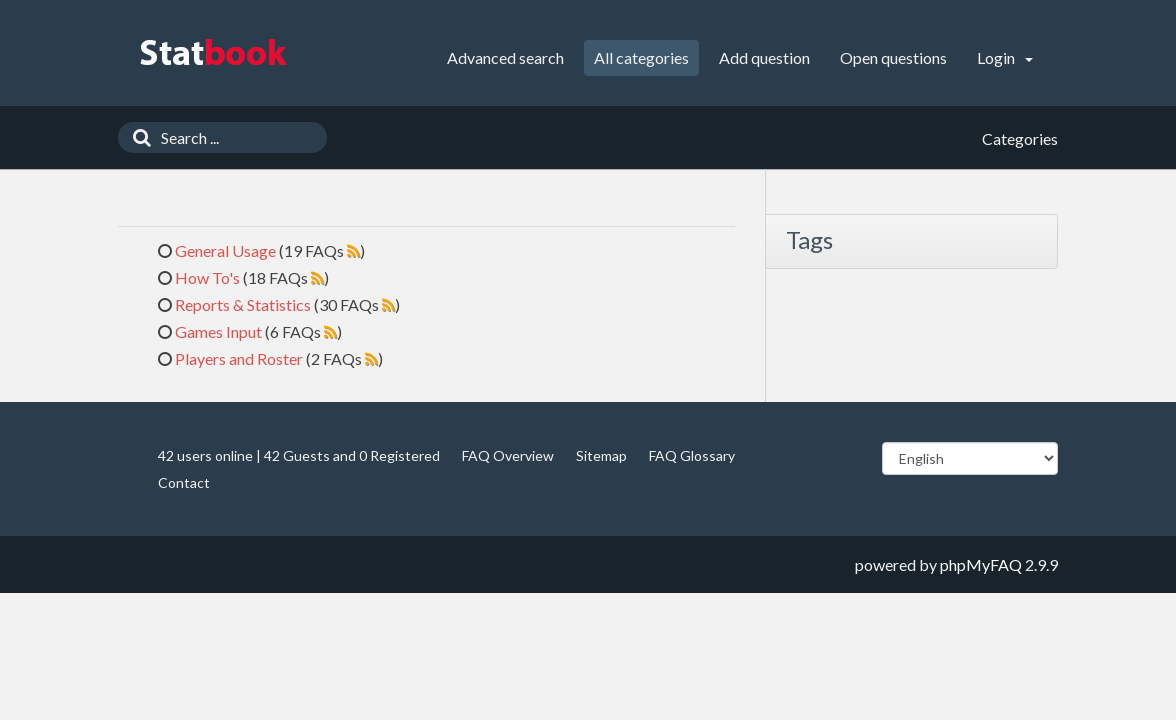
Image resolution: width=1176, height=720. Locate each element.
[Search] (137, 137)
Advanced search (505, 57)
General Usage (225, 250)
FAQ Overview (508, 455)
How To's (207, 277)
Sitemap (601, 455)
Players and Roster (239, 358)
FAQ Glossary (692, 455)
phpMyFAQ (981, 564)
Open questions (893, 57)
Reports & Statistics (243, 304)
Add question (764, 57)
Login (1005, 57)
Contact (184, 482)
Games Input (218, 331)
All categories (641, 57)
